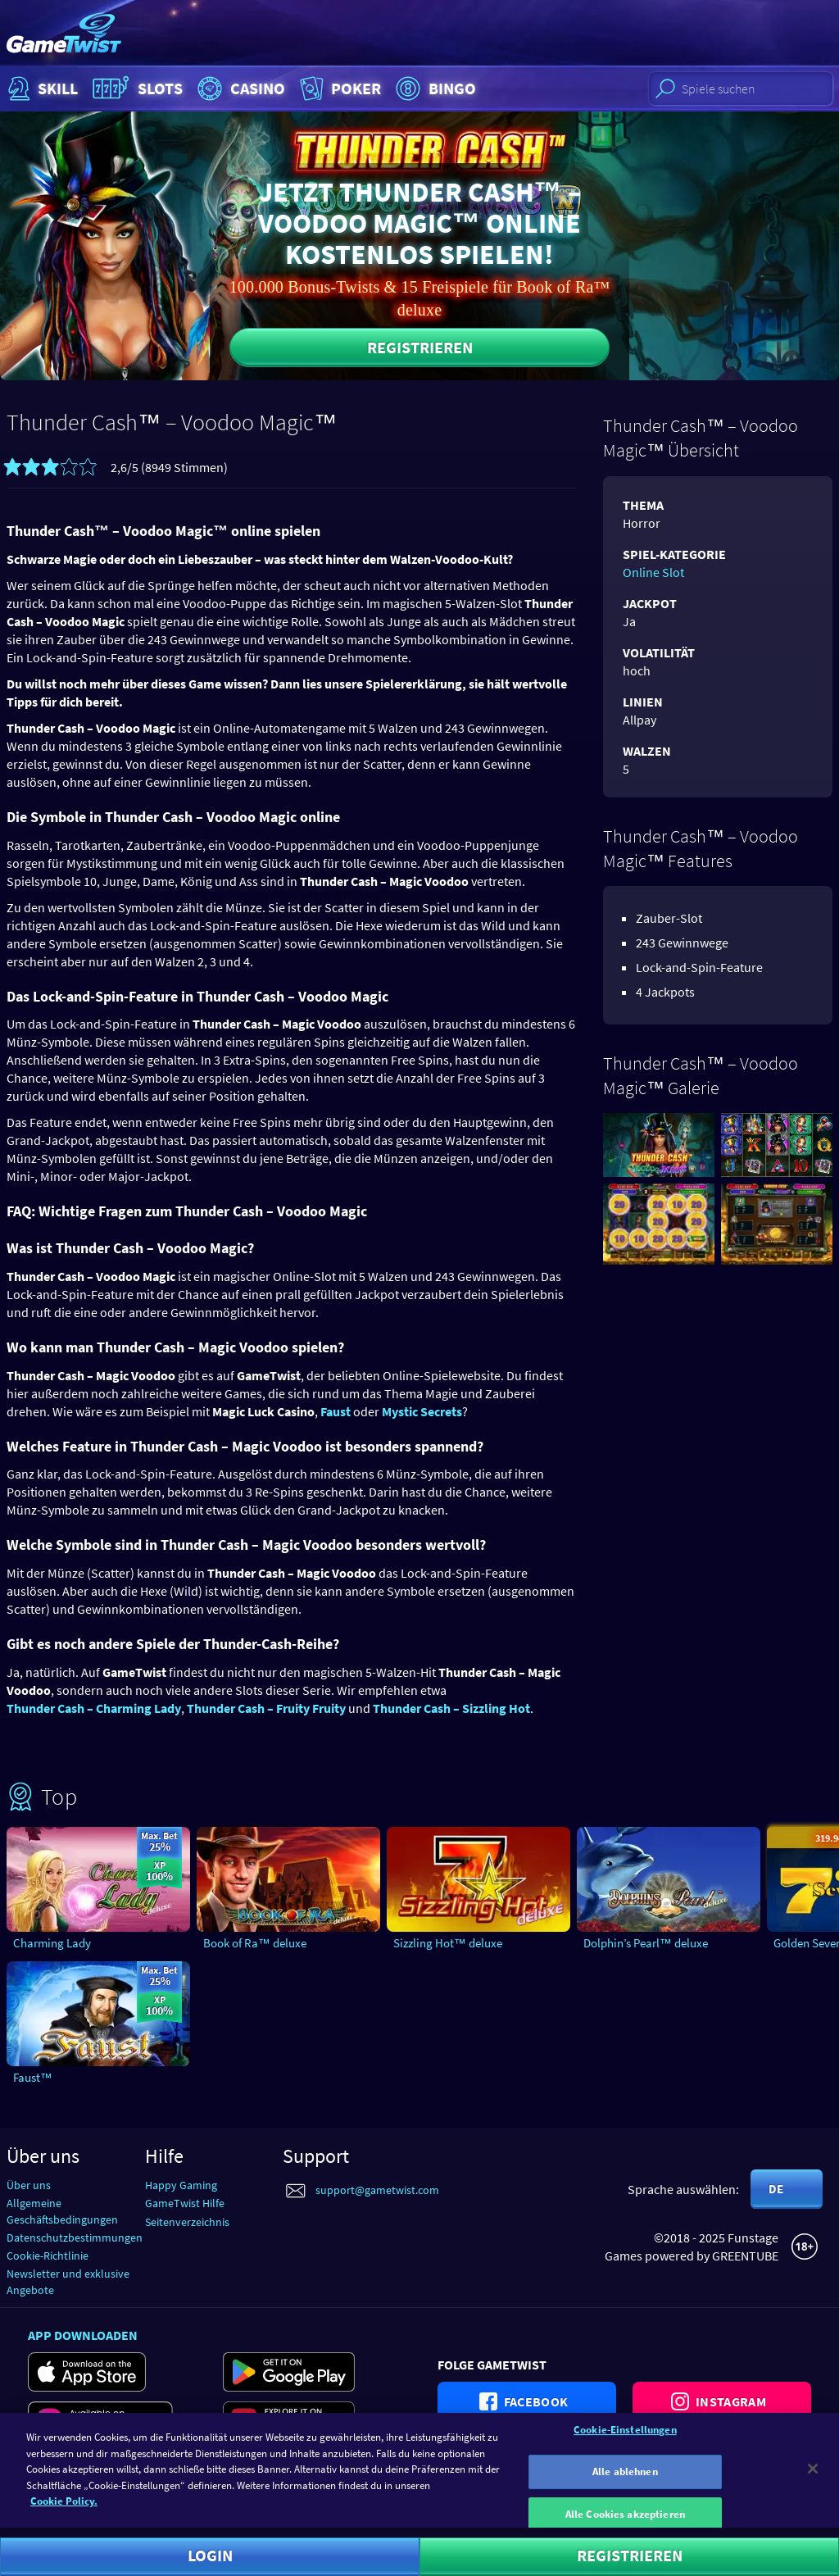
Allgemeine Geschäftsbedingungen (62, 2211)
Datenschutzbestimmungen (75, 2237)
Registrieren (420, 347)
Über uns (29, 2185)
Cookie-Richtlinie (47, 2255)
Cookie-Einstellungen (625, 2438)
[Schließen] (813, 2477)
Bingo (434, 88)
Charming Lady (52, 1943)
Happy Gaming (181, 2185)
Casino (239, 88)
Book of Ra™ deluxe (254, 1943)
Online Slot (653, 572)
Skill (41, 88)
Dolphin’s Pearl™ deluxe (645, 1943)
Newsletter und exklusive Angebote (68, 2281)
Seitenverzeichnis (187, 2222)
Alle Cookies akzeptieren (625, 2522)
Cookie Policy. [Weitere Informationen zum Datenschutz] (64, 2509)
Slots (135, 88)
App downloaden (83, 2335)
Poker (339, 88)
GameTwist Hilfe (184, 2203)
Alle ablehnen (625, 2480)
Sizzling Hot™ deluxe (447, 1943)
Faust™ (32, 2077)
